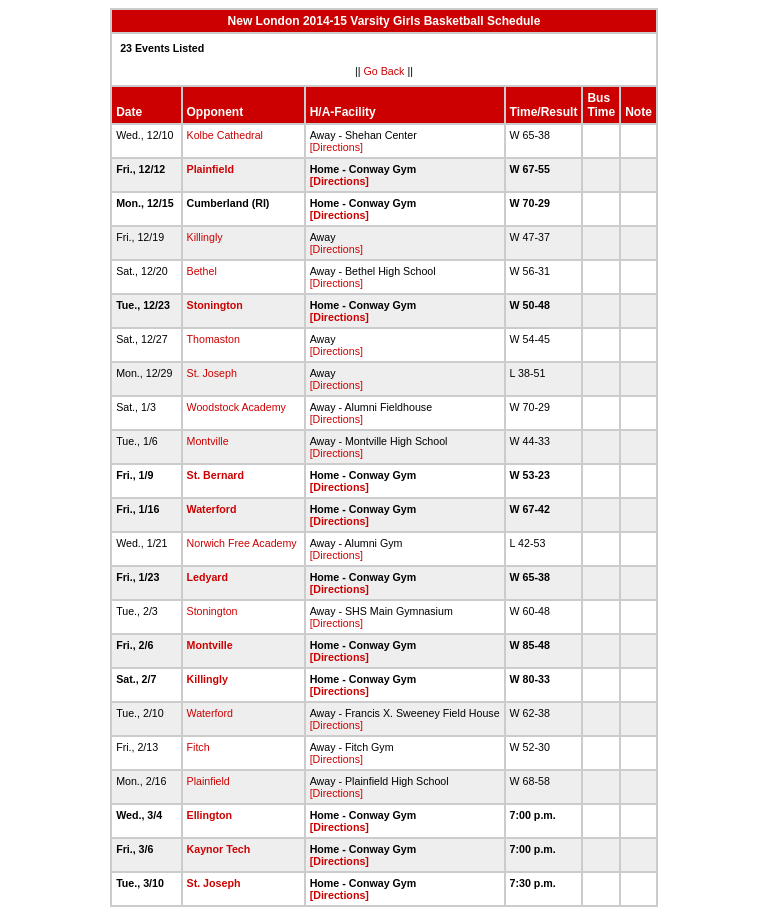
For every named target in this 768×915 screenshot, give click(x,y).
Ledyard (207, 577)
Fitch (198, 747)
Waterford (212, 509)
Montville (208, 441)
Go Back (384, 71)
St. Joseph (212, 373)
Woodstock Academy (236, 407)
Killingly (205, 237)
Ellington (210, 815)
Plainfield (210, 169)
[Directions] (336, 147)
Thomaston (213, 339)
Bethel (202, 271)
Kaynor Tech (219, 849)
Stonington (215, 305)
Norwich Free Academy (242, 543)
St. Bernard (215, 475)
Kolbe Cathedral (225, 135)
